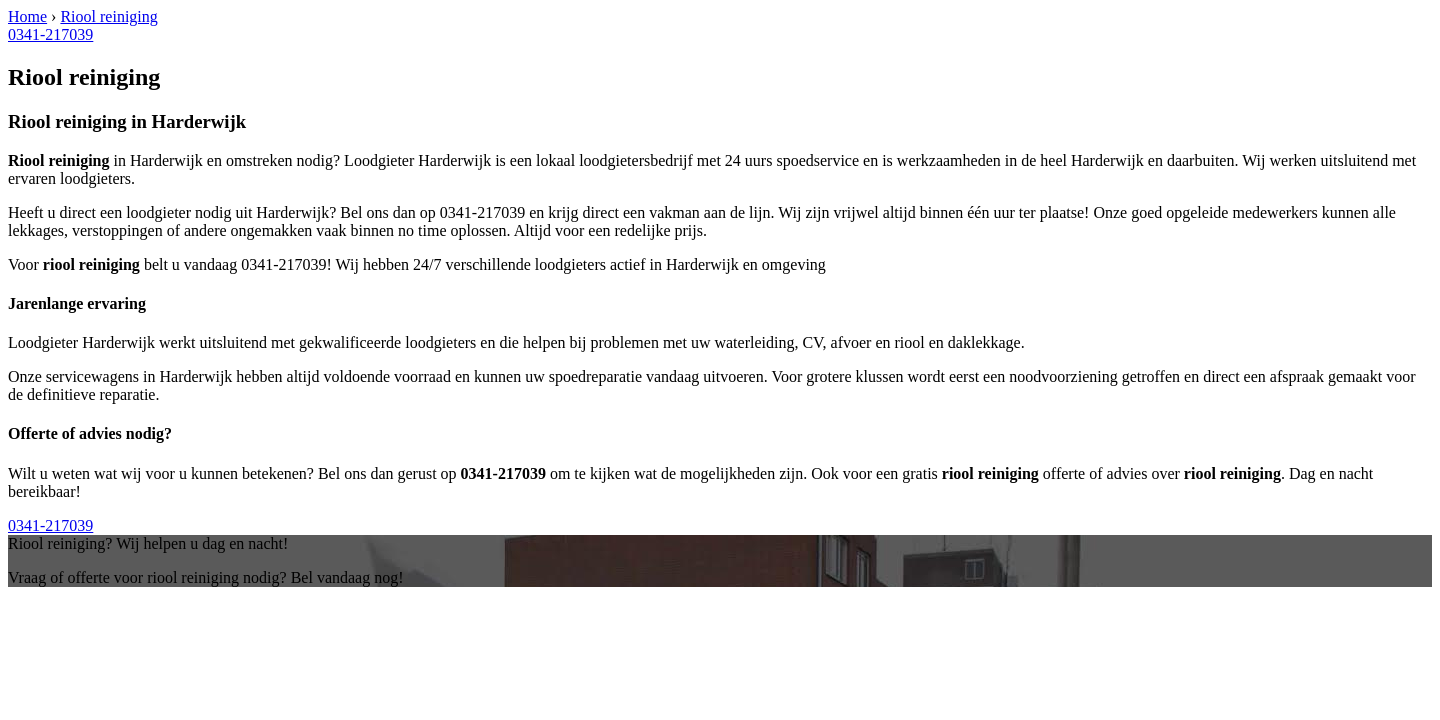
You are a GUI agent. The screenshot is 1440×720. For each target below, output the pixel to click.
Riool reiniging (108, 16)
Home (27, 16)
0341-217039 (50, 34)
